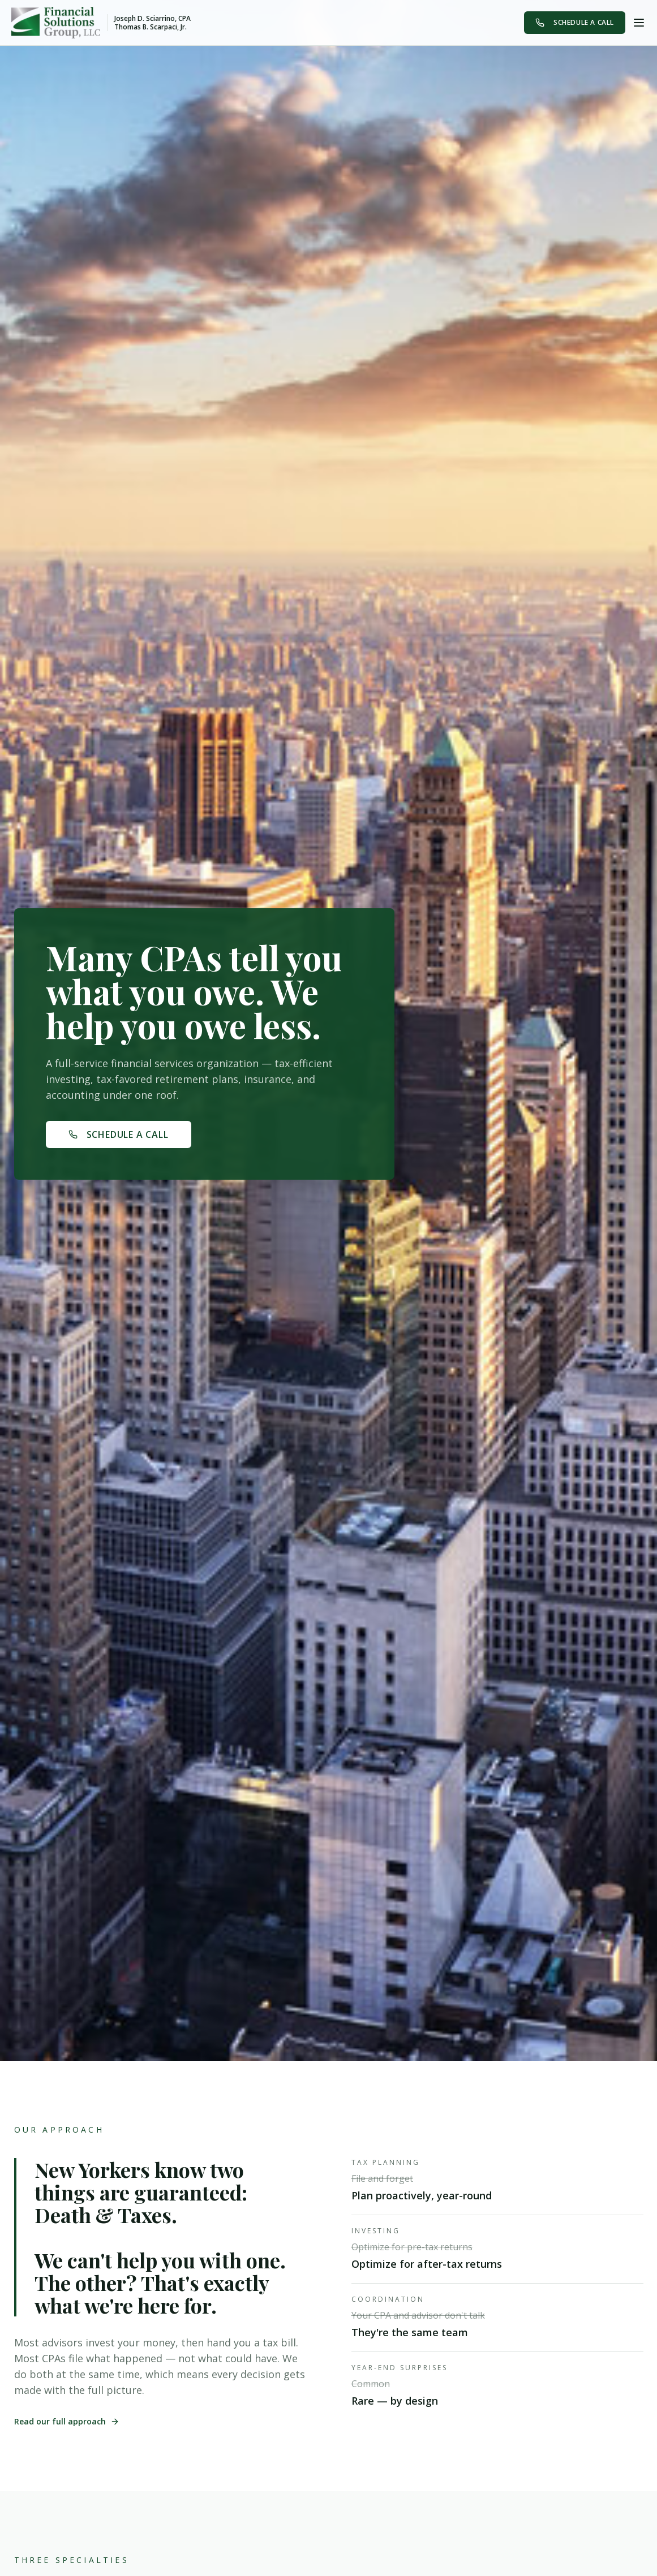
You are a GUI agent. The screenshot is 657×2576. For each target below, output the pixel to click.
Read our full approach (66, 2421)
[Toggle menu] (639, 22)
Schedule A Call (574, 22)
